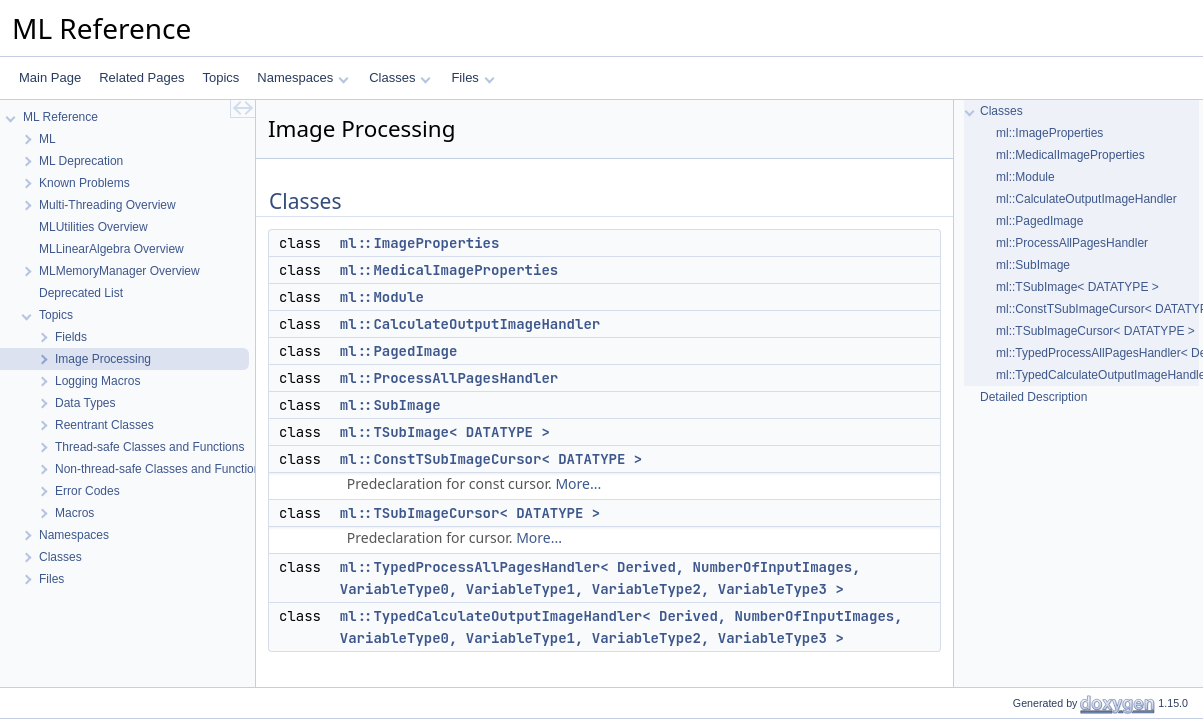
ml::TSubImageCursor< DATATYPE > (470, 513)
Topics (220, 77)
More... (578, 483)
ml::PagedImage (399, 351)
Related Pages (141, 77)
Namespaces (302, 77)
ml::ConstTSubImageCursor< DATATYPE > (491, 459)
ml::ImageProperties (420, 243)
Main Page (50, 77)
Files (472, 77)
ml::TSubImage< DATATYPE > (445, 432)
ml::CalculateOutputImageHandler (470, 324)
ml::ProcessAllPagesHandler (449, 378)
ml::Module (382, 297)
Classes (400, 77)
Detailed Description (1033, 397)
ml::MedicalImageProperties (449, 270)
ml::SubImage (390, 405)
